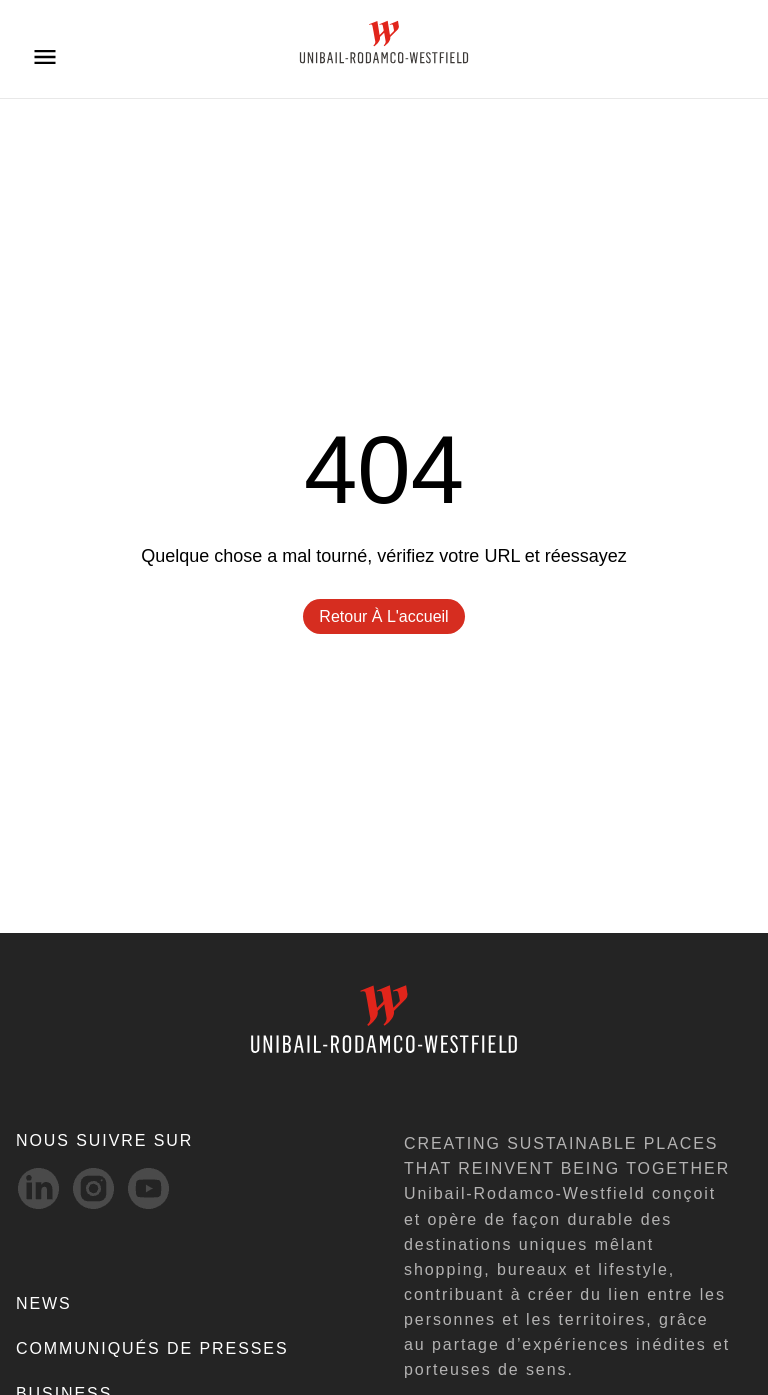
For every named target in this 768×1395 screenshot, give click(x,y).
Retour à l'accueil (383, 616)
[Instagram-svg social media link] (93, 1188)
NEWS (44, 1303)
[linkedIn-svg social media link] (38, 1188)
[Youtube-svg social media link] (148, 1188)
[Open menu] (45, 55)
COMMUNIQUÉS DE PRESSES (152, 1348)
